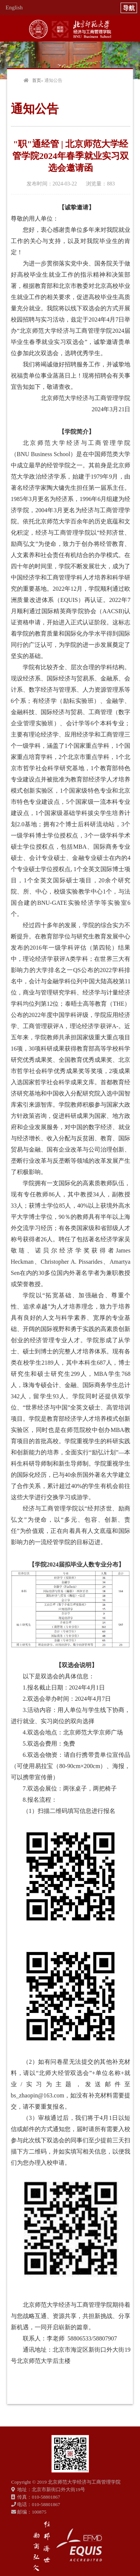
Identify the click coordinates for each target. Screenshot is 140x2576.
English (14, 7)
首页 (36, 80)
